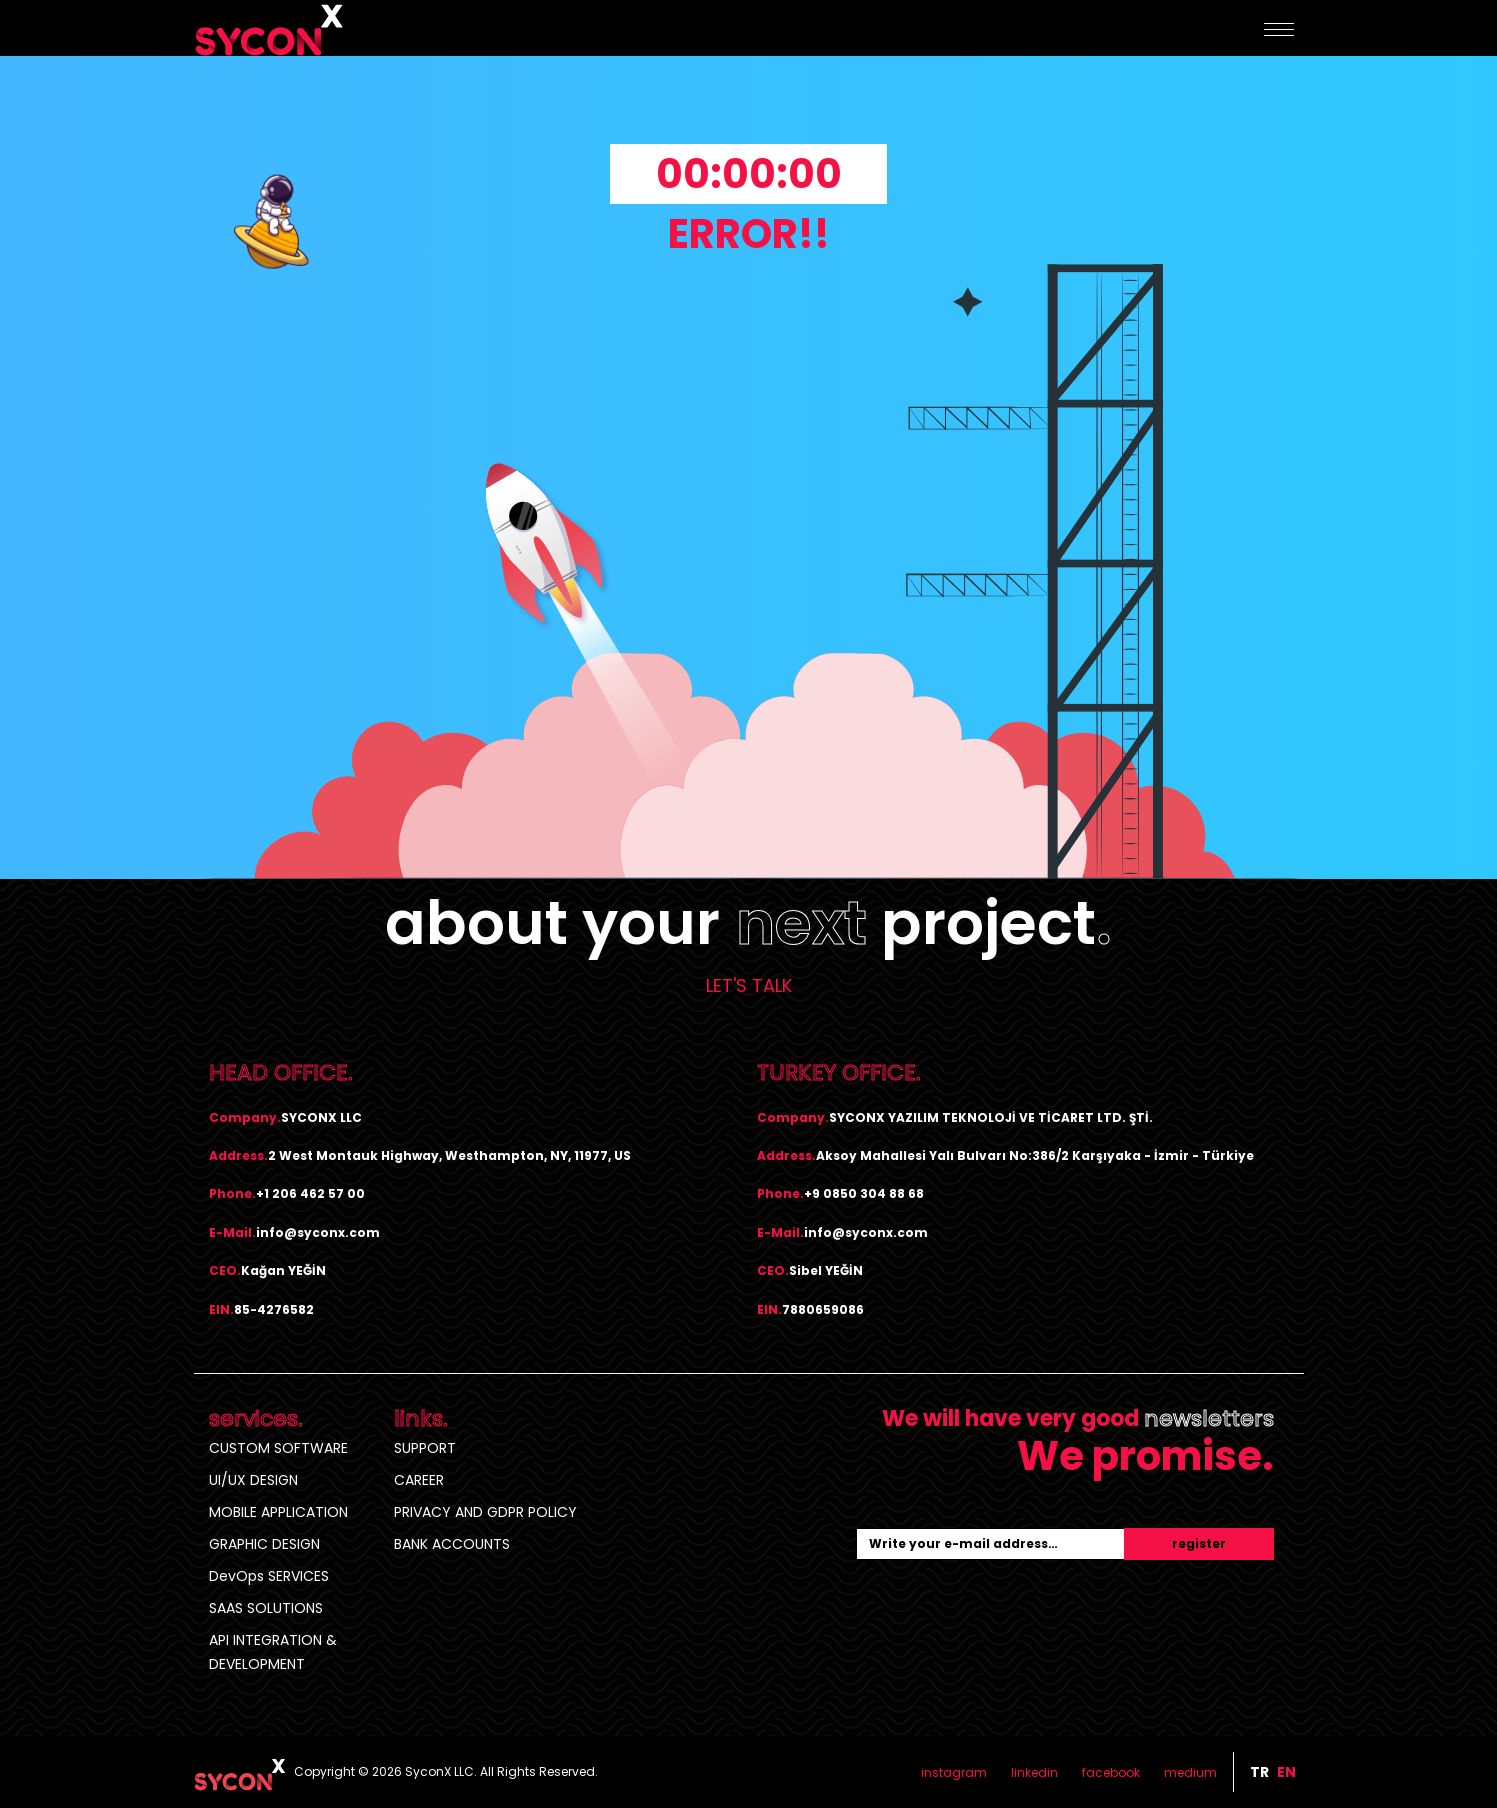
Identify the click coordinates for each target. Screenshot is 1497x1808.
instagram (954, 1772)
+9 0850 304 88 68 (864, 1193)
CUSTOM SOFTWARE (278, 1448)
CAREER (419, 1480)
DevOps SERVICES (269, 1576)
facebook (1111, 1772)
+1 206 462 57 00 (310, 1193)
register (1199, 1543)
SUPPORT (425, 1448)
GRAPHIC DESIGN (264, 1544)
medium (1190, 1772)
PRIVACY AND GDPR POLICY (485, 1512)
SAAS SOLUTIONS (266, 1608)
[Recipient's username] (990, 1544)
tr (1259, 1772)
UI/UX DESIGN (253, 1480)
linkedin (1034, 1772)
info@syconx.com (318, 1232)
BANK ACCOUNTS (452, 1544)
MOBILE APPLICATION (278, 1512)
